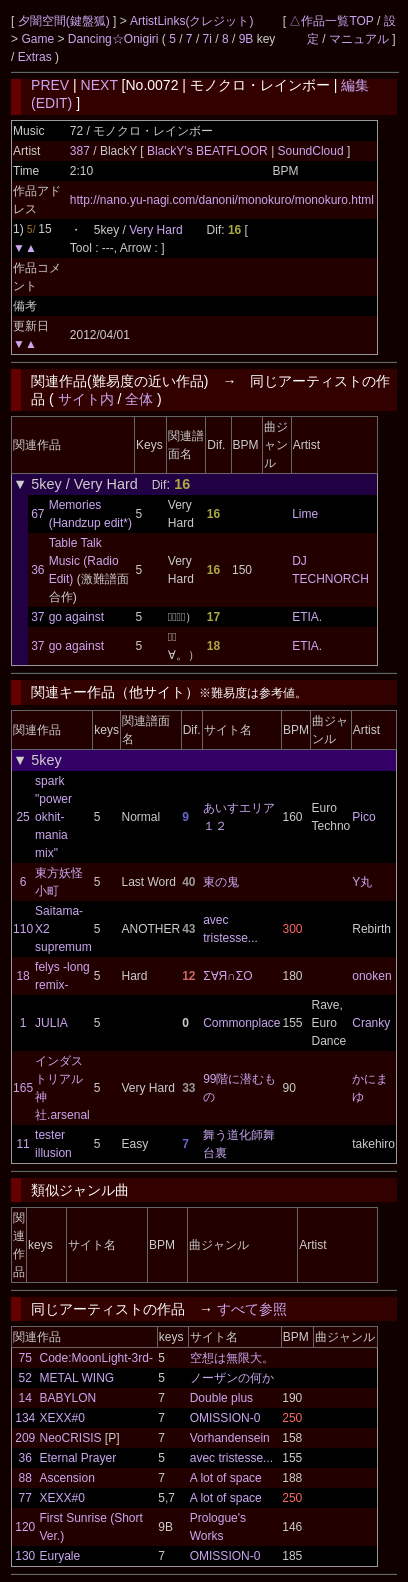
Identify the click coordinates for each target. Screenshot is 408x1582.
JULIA (51, 1023)
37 (37, 617)
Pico (363, 817)
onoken (371, 976)
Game (39, 39)
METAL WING (77, 1378)
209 (25, 1438)
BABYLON (68, 1398)
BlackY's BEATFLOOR (209, 151)
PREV (50, 85)
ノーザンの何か (232, 1378)
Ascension (67, 1478)
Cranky (371, 1023)
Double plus (221, 1398)
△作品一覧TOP (331, 21)
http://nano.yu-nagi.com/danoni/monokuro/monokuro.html (222, 200)
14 (25, 1398)
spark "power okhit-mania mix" (53, 817)
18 (22, 976)
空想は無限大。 (232, 1358)
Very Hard (155, 230)
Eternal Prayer (78, 1458)
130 (25, 1556)
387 (80, 151)
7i (207, 39)
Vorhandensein (230, 1438)
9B (246, 39)
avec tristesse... (231, 1458)
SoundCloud (310, 151)
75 (25, 1358)
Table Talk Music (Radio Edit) (84, 561)
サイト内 (86, 399)
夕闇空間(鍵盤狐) (65, 21)
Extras (35, 57)
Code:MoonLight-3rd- (96, 1358)
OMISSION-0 (225, 1418)
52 (25, 1378)
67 (37, 514)
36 (37, 570)
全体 (139, 399)
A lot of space (226, 1478)
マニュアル (359, 39)
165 (23, 1088)
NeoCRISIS (71, 1438)
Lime (305, 514)
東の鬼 (221, 882)
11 (22, 1144)
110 (23, 929)
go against (76, 617)
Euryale (60, 1556)
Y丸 (362, 882)
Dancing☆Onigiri (115, 39)
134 (25, 1418)
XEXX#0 (62, 1418)
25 (22, 817)
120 (25, 1527)
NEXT (99, 85)
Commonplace (241, 1023)
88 (25, 1478)
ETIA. (307, 617)
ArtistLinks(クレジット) (191, 21)
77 (25, 1498)
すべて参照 (252, 1309)
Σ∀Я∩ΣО (227, 976)
